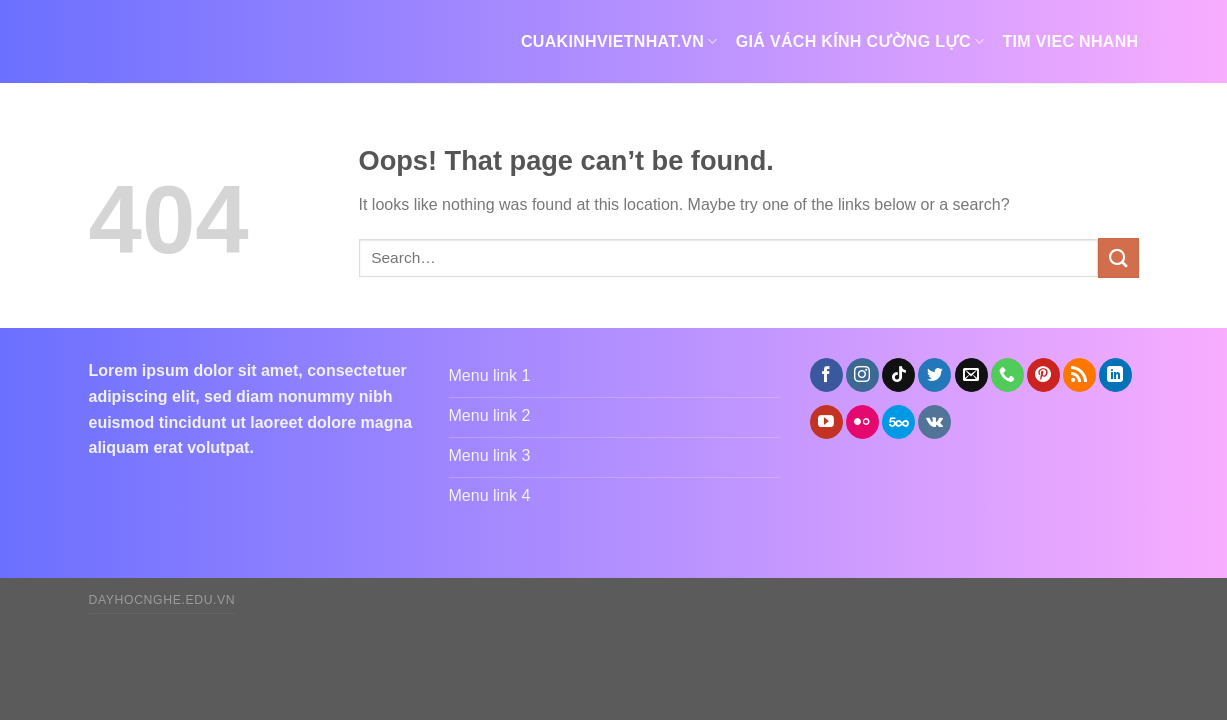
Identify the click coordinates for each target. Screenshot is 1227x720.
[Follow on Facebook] (826, 375)
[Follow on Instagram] (862, 375)
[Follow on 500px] (898, 422)
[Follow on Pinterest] (1043, 375)
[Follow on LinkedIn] (1115, 375)
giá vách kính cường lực (860, 41)
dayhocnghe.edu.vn (162, 600)
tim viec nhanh (1070, 41)
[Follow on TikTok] (898, 375)
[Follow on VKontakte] (934, 422)
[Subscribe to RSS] (1079, 375)
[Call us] (1007, 375)
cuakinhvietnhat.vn (619, 41)
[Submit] (1118, 257)
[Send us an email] (971, 375)
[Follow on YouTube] (826, 422)
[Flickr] (862, 422)
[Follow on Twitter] (934, 375)
